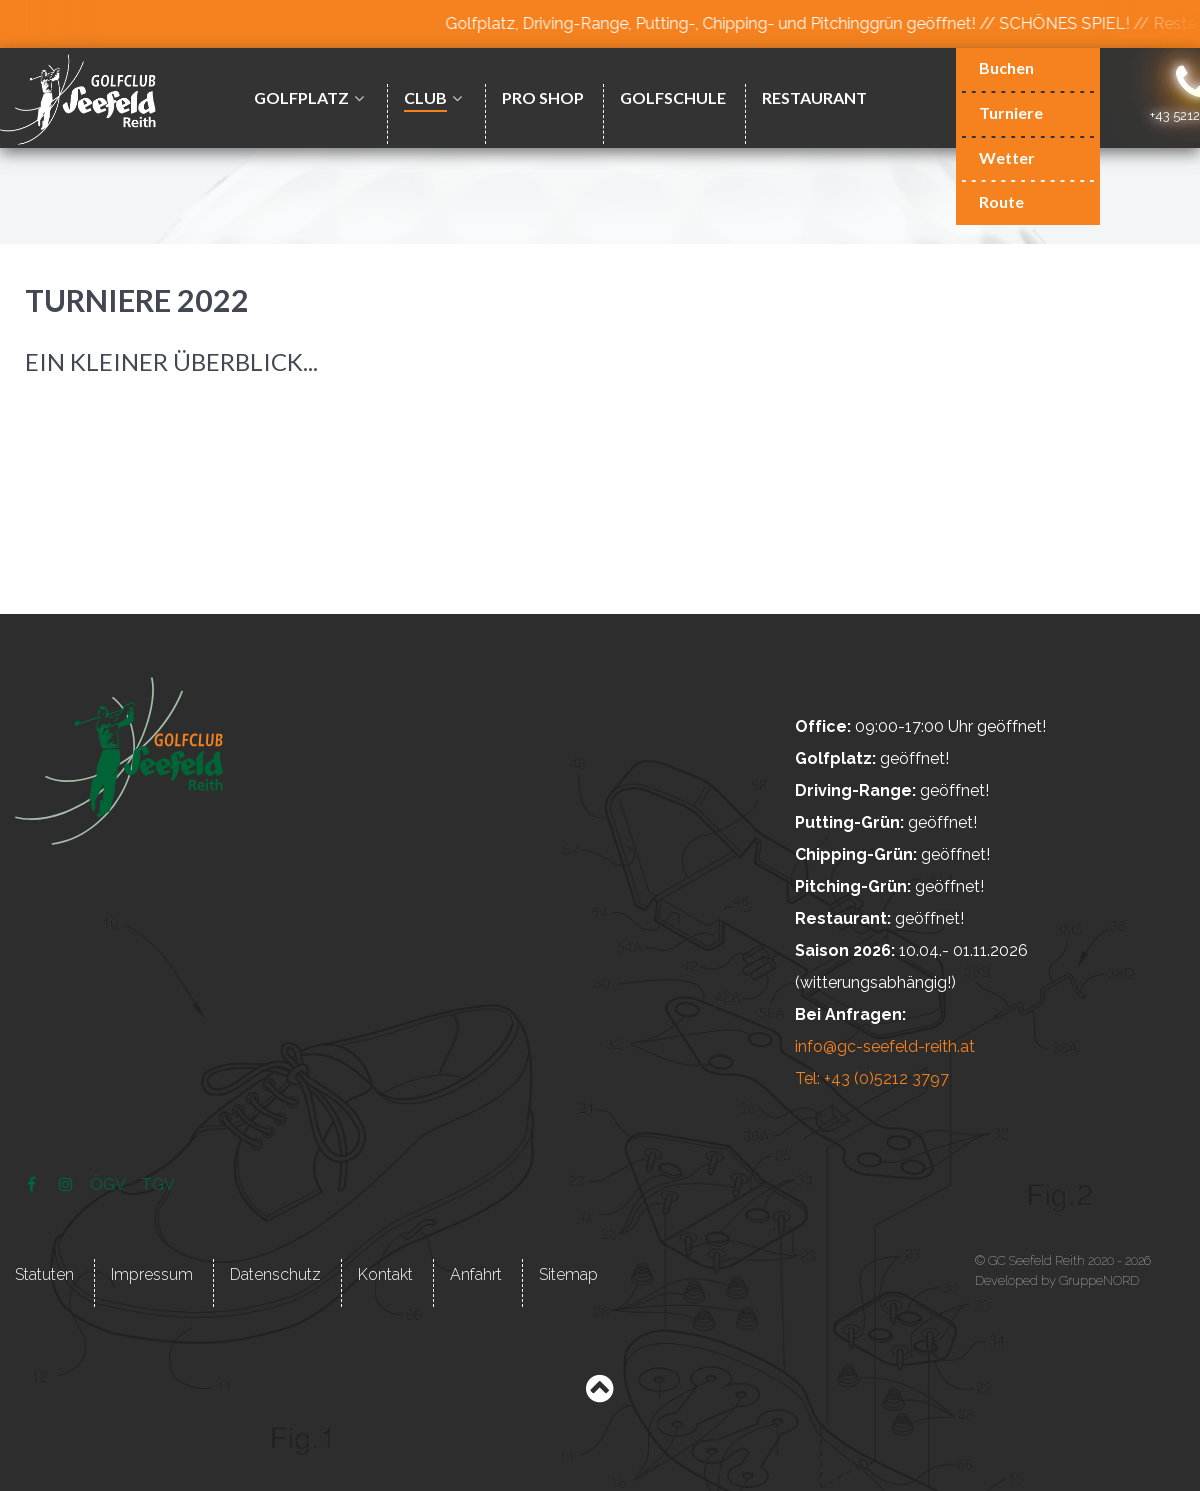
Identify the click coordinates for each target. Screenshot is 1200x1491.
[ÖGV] (109, 1184)
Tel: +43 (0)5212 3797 (872, 1078)
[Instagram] (67, 1184)
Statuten (44, 1274)
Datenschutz (275, 1274)
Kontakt (385, 1274)
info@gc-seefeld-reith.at (885, 1046)
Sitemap (568, 1274)
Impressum (152, 1274)
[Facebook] (33, 1184)
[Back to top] (599, 1393)
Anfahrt (476, 1274)
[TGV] (158, 1184)
